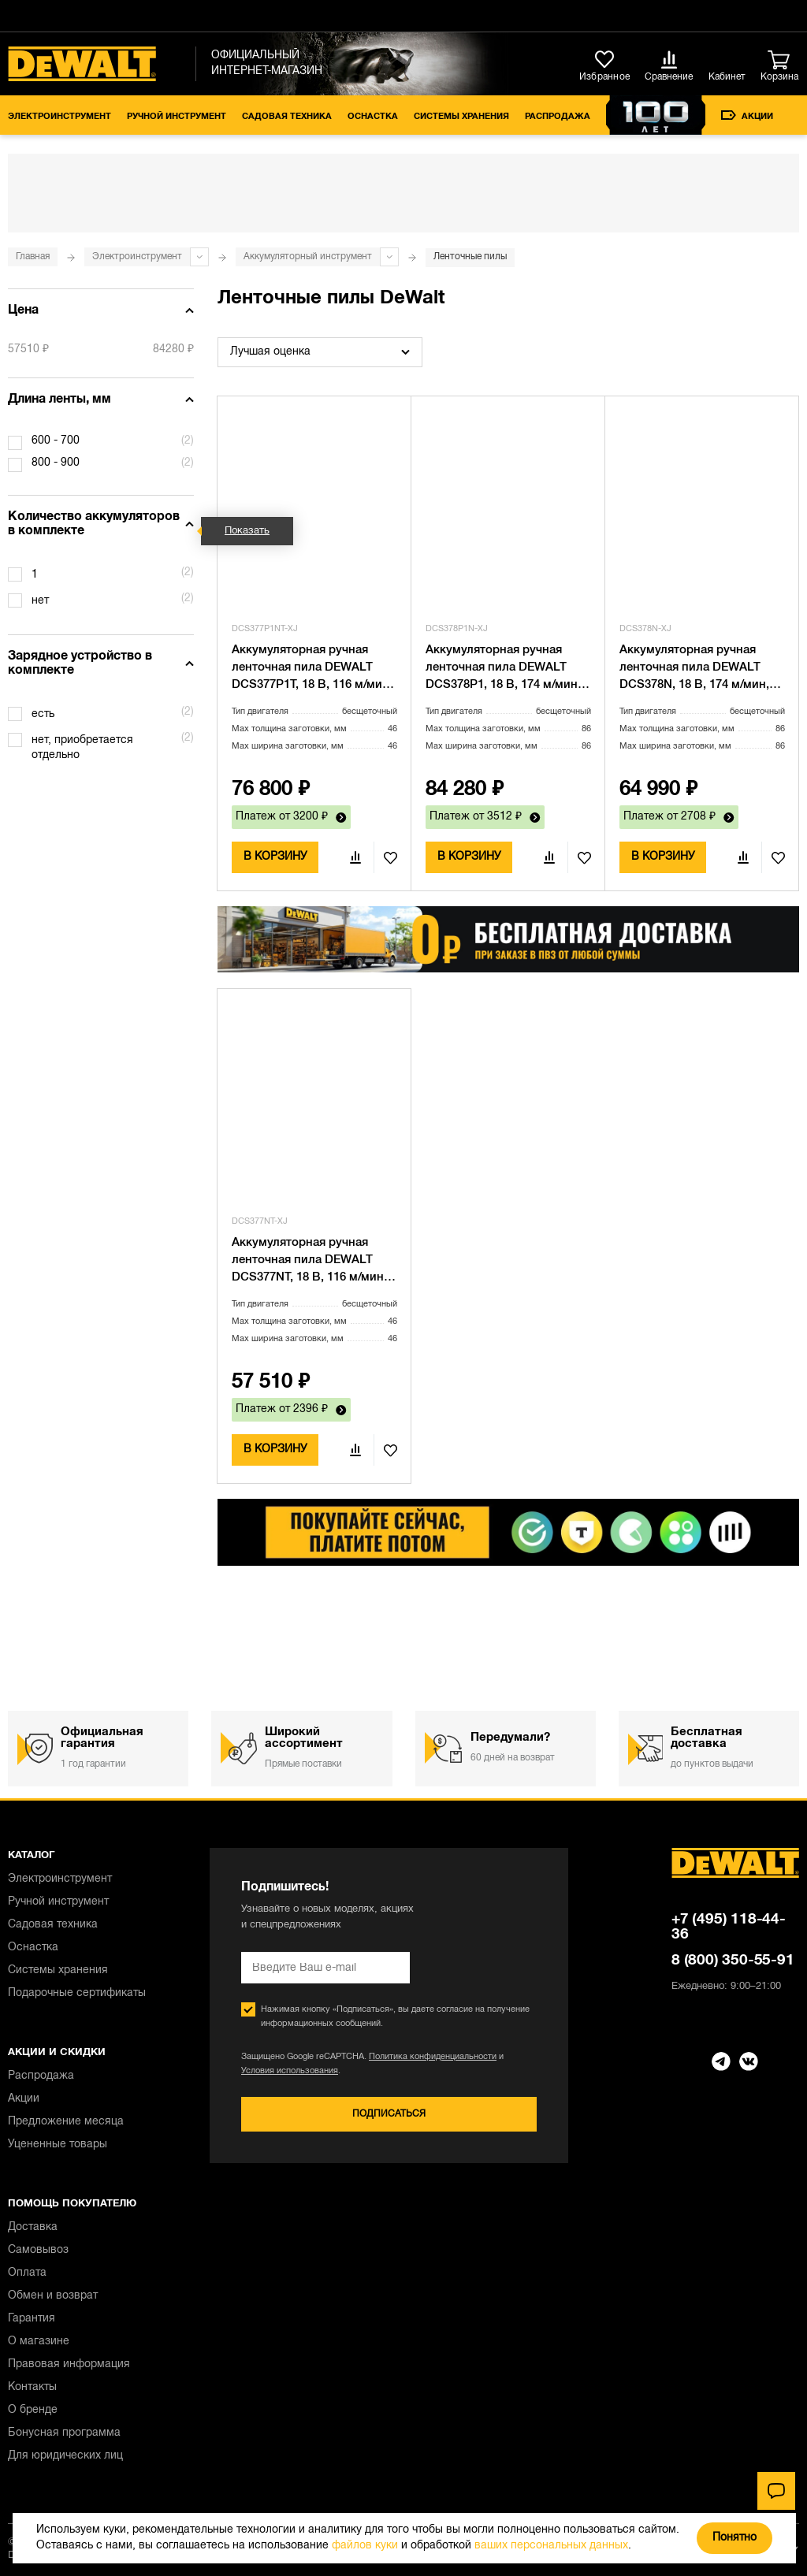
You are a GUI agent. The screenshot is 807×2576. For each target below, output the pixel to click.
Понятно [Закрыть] (734, 2538)
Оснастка (373, 117)
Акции (747, 115)
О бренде (33, 2410)
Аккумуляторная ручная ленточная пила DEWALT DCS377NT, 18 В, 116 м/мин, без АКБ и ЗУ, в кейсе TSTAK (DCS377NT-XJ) (313, 1261)
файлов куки (365, 2546)
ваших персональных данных (551, 2546)
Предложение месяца (66, 2122)
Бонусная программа (64, 2433)
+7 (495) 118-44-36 (728, 1927)
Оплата (27, 2273)
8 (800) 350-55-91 (732, 1960)
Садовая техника (287, 117)
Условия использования (289, 2071)
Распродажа (557, 117)
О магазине (38, 2341)
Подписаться (389, 2113)
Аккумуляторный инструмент (308, 256)
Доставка (33, 2227)
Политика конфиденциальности (432, 2057)
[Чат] (776, 2491)
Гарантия (31, 2319)
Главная (33, 256)
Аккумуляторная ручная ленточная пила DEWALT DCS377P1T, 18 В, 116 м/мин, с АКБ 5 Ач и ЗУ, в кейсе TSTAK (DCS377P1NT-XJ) (312, 669)
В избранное (385, 857)
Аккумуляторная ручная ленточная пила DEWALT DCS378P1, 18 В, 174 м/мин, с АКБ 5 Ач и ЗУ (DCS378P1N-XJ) (508, 669)
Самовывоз (38, 2250)
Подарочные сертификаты (77, 1993)
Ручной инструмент (176, 117)
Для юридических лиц (65, 2456)
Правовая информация (69, 2364)
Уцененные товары (57, 2144)
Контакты (32, 2387)
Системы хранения (461, 117)
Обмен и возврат (53, 2296)
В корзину (275, 857)
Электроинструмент (59, 117)
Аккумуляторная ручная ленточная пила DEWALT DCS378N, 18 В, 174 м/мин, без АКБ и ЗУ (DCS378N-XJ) (697, 669)
